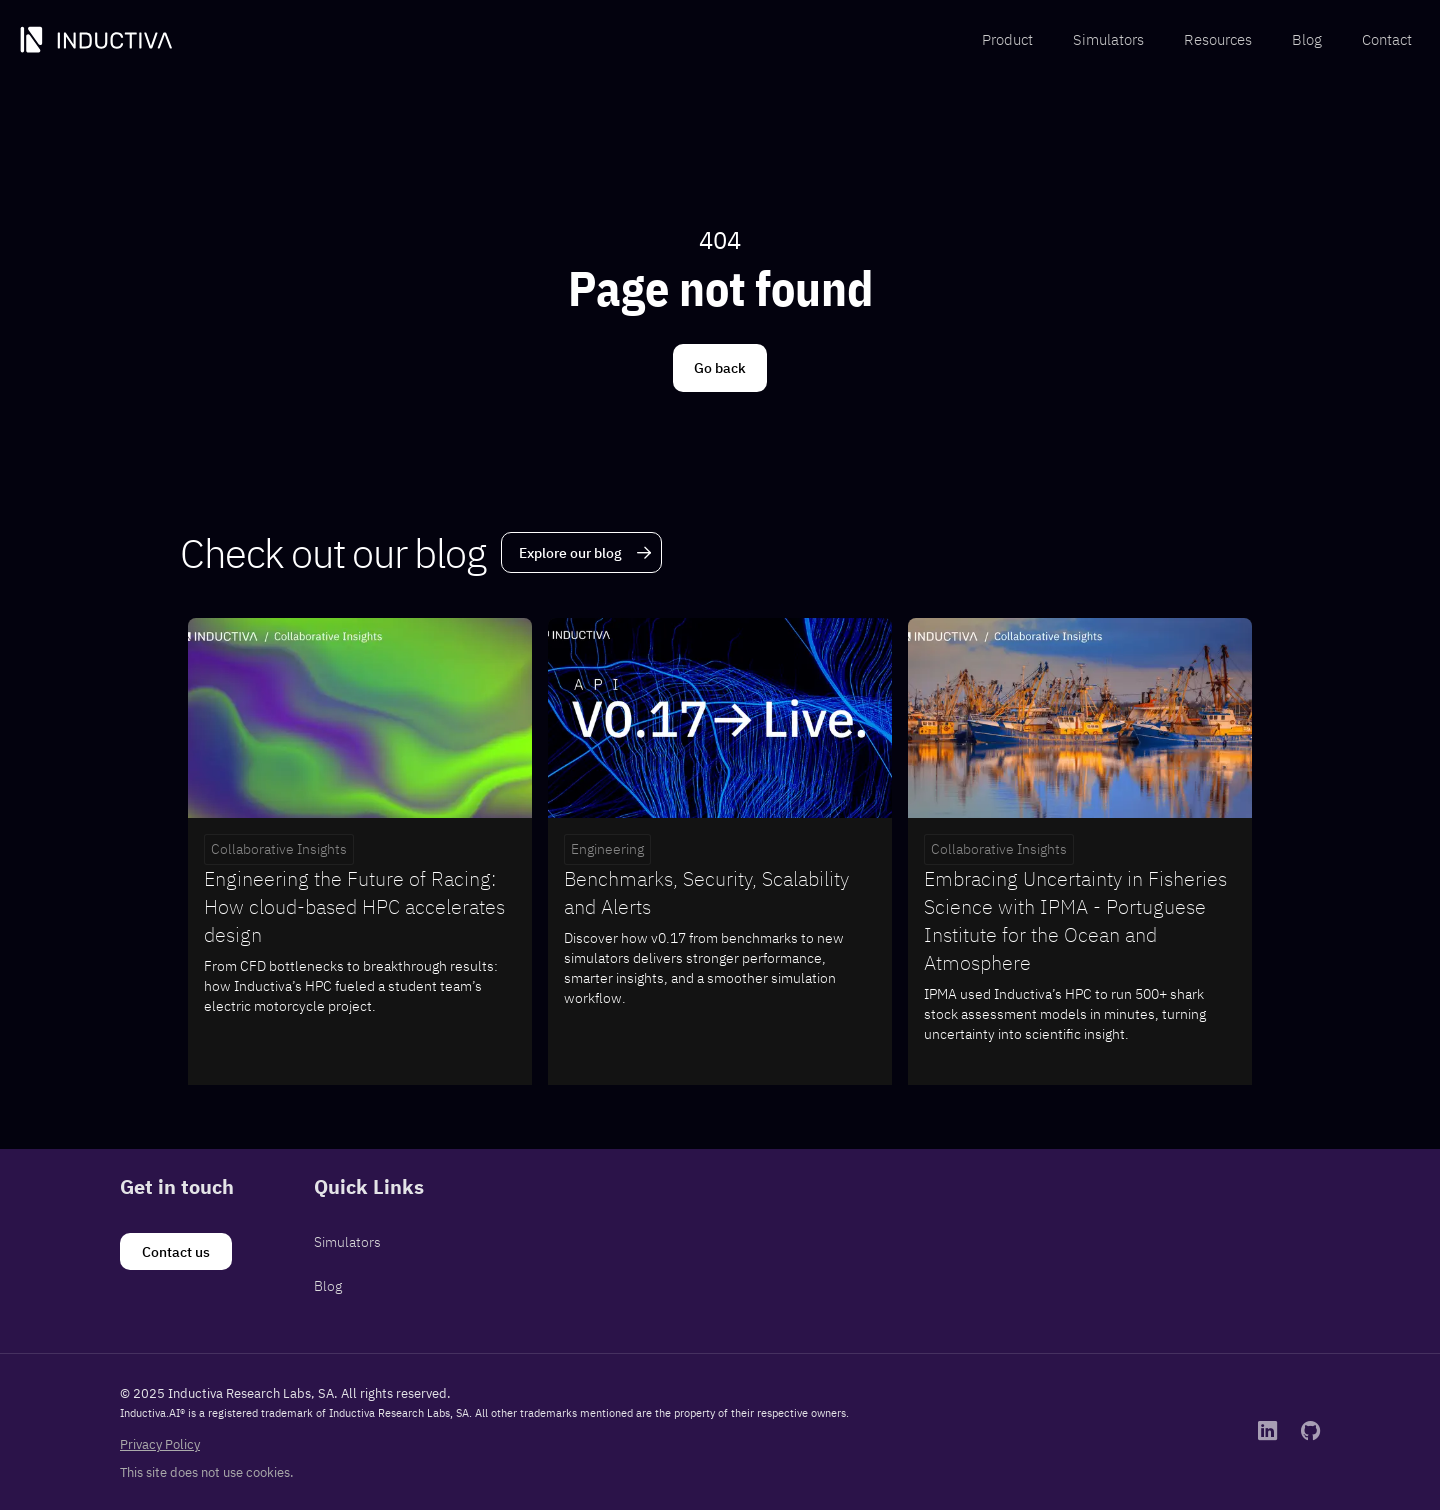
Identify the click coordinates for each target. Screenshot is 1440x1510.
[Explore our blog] (581, 553)
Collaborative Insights (279, 849)
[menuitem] (1007, 40)
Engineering (607, 849)
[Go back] (720, 368)
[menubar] (1197, 40)
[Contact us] (176, 1252)
